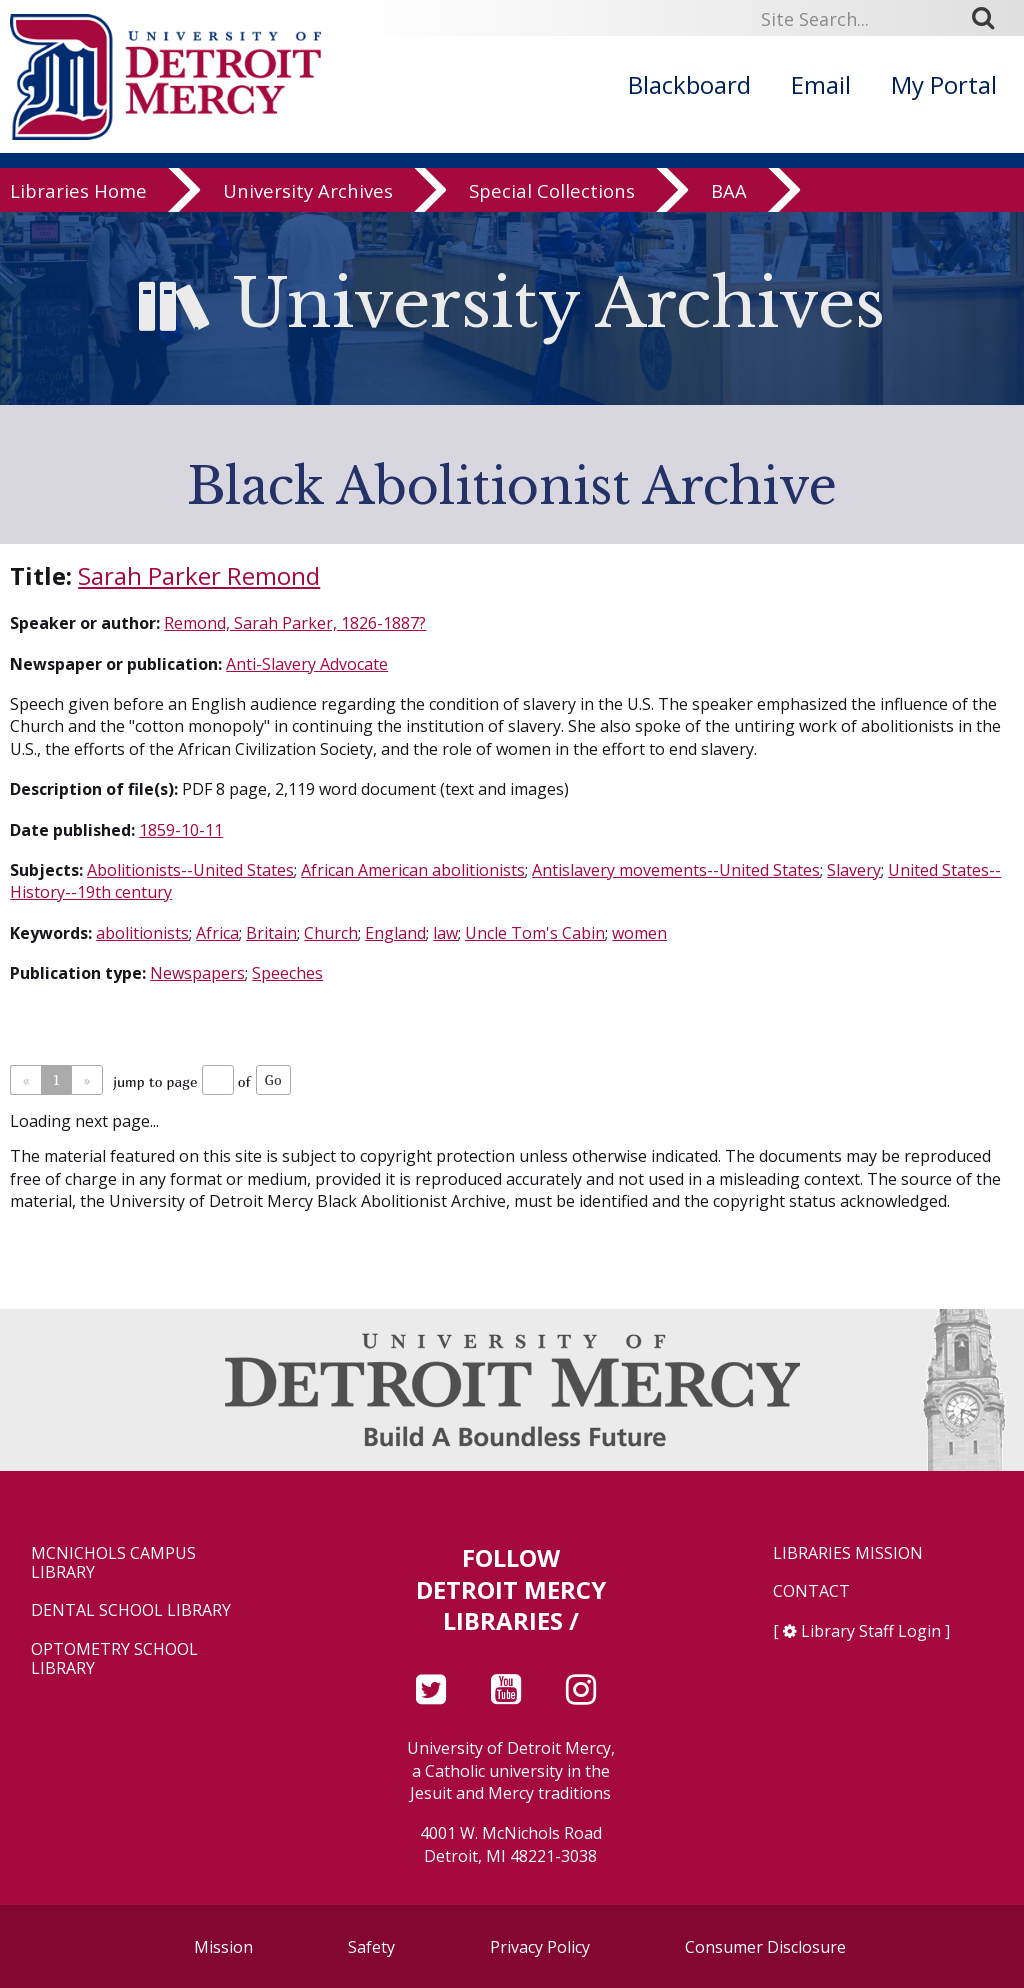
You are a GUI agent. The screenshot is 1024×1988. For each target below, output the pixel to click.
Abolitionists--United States (190, 870)
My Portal (944, 84)
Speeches (287, 973)
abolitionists (142, 933)
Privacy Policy (540, 1947)
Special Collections (552, 191)
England (395, 933)
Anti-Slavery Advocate (307, 664)
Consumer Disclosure (765, 1947)
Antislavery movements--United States (676, 870)
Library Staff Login (871, 1631)
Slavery (854, 870)
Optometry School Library (114, 1659)
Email (821, 84)
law (445, 933)
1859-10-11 (181, 830)
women (639, 933)
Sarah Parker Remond (199, 575)
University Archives (308, 191)
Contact (811, 1591)
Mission (223, 1947)
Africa (217, 933)
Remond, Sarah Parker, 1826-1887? (295, 623)
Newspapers (197, 973)
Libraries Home (78, 191)
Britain (271, 933)
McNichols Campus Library (113, 1563)
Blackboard (689, 84)
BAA (729, 191)
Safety (371, 1947)
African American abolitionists (413, 870)
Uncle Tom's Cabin (535, 933)
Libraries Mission (848, 1553)
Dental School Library (131, 1610)
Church (331, 933)
